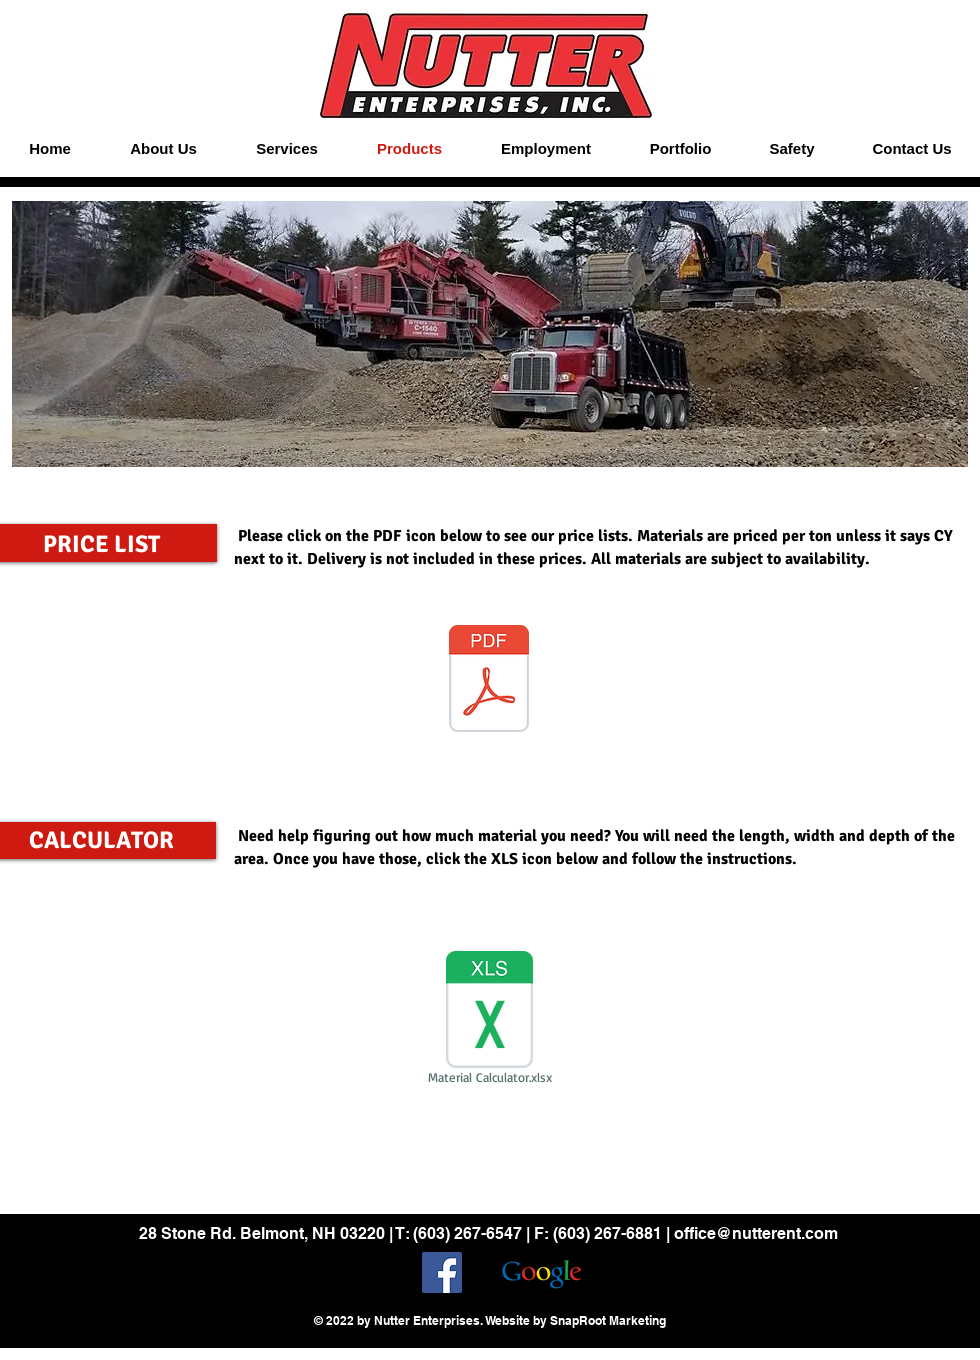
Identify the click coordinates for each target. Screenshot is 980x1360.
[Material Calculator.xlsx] (489, 1021)
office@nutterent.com (756, 1233)
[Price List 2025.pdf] (489, 681)
